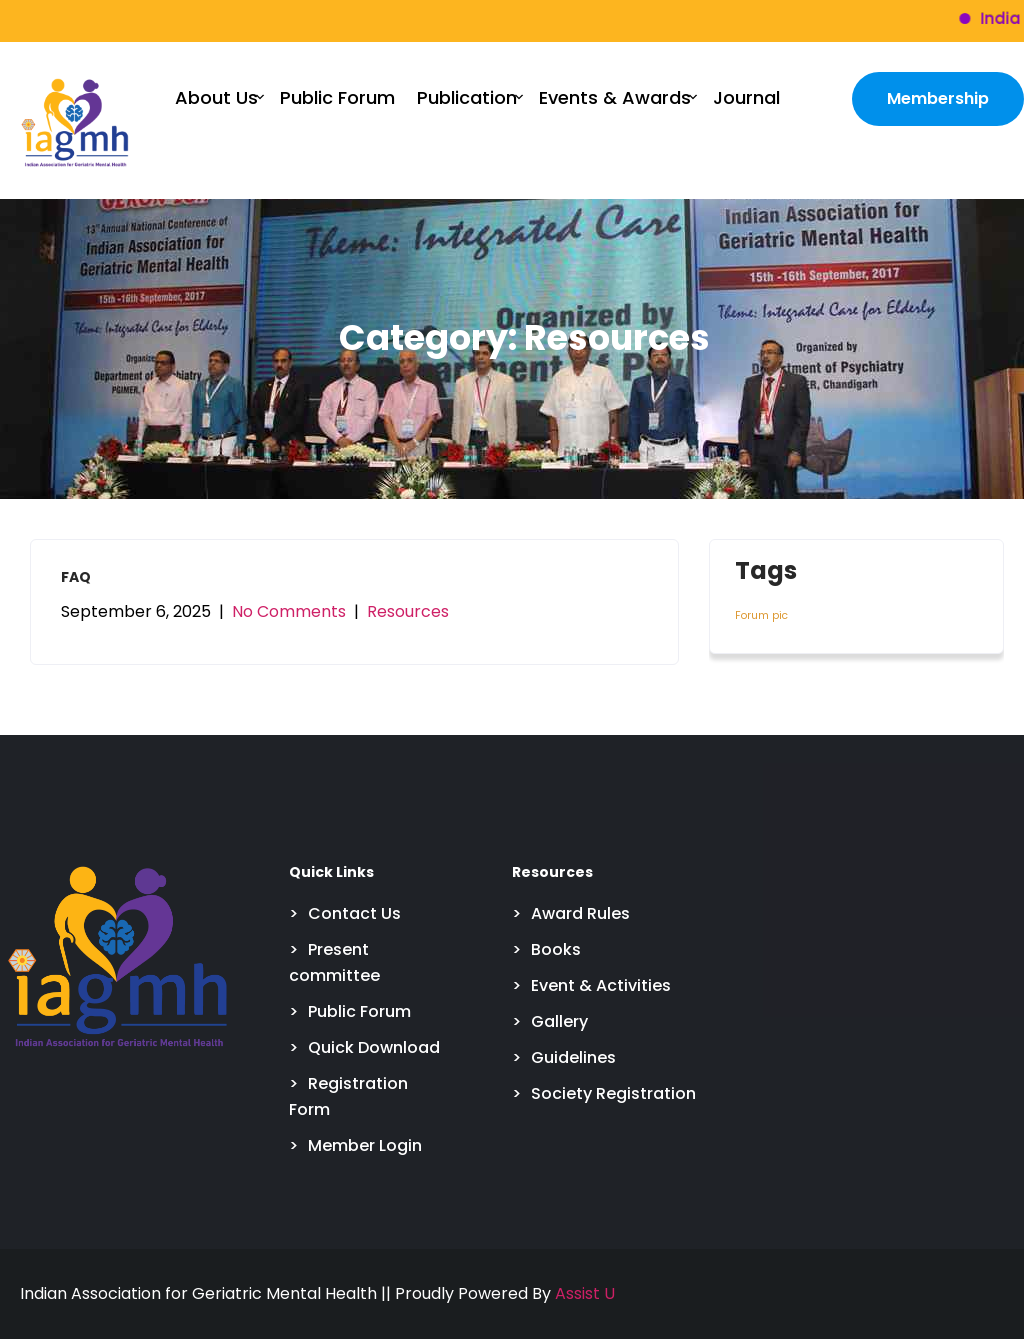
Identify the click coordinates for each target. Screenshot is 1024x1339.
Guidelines (573, 1057)
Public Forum (337, 97)
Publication (467, 97)
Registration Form (348, 1096)
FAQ (76, 577)
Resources (408, 611)
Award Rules (580, 913)
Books (556, 949)
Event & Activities (601, 985)
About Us (216, 97)
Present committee (334, 962)
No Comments (289, 611)
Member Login (365, 1145)
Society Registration (613, 1093)
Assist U (585, 1293)
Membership (938, 98)
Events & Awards (615, 97)
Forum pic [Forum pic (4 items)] (761, 615)
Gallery (559, 1021)
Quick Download (374, 1047)
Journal (746, 97)
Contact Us (354, 913)
